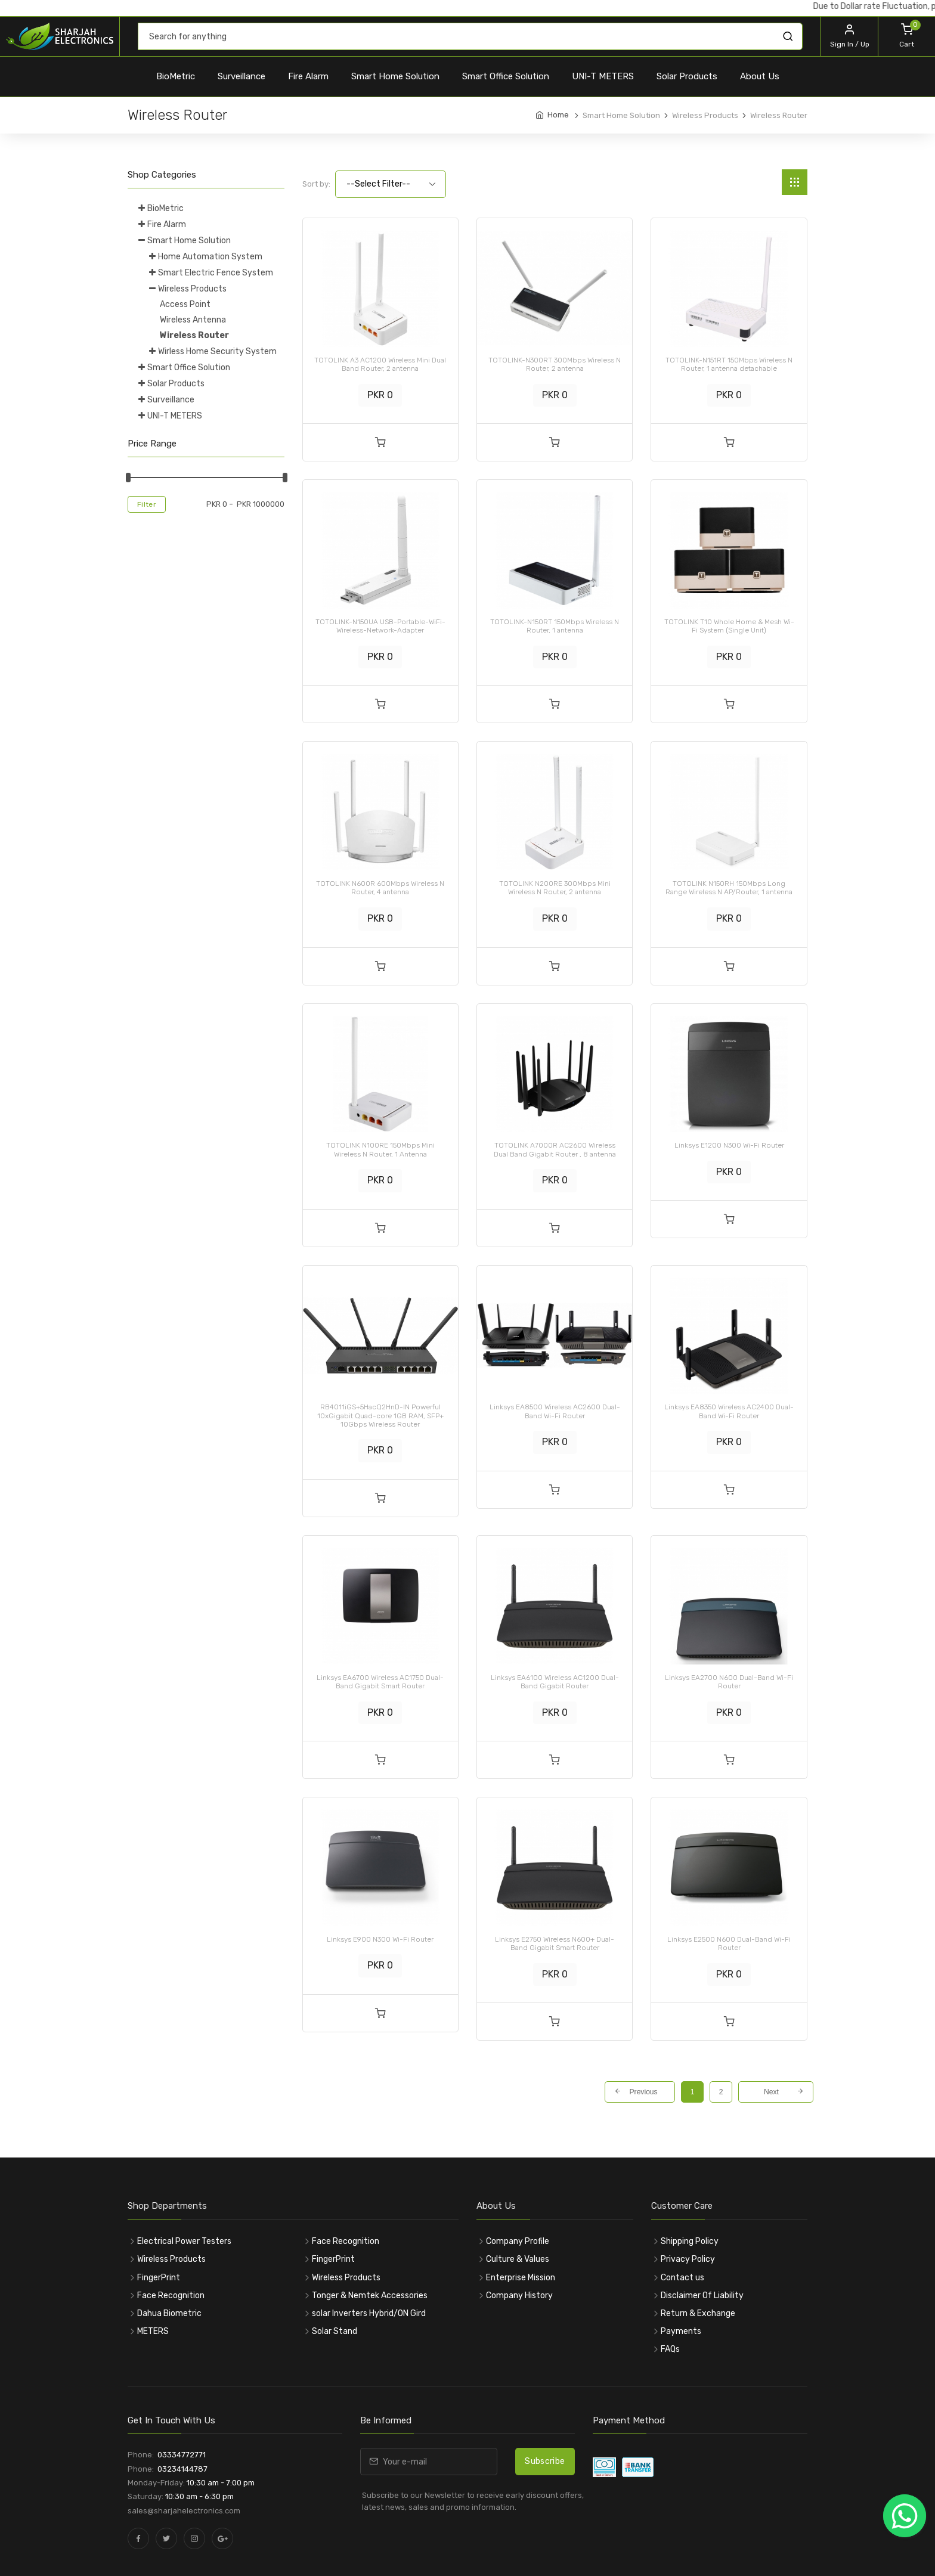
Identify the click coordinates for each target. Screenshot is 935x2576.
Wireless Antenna (193, 320)
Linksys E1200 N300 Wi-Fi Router (729, 1145)
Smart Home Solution (395, 76)
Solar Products (687, 76)
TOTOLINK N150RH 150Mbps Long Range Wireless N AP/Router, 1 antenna (728, 887)
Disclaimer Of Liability (702, 2295)
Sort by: (316, 183)
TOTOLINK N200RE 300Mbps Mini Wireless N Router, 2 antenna (555, 887)
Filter (146, 504)
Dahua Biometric (169, 2313)
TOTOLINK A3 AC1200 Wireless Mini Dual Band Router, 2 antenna (380, 364)
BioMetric (175, 76)
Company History (519, 2295)
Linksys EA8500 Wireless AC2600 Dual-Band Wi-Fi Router (555, 1411)
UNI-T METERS (603, 76)
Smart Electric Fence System (215, 273)
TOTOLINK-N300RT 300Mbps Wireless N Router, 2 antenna (554, 364)
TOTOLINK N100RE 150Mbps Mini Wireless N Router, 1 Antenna (380, 1149)
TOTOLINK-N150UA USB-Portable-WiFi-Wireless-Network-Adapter (380, 626)
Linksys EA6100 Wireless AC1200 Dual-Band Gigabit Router (555, 1681)
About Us (759, 76)
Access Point (185, 304)
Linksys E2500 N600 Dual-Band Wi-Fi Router (729, 1943)
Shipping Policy (690, 2241)
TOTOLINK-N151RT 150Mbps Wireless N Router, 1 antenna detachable (728, 364)
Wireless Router (194, 335)
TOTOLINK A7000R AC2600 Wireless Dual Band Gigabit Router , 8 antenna (555, 1149)
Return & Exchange (698, 2313)
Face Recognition (171, 2295)
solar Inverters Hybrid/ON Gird (369, 2313)
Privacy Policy (688, 2259)
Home (558, 114)
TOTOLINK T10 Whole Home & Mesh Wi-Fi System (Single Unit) (729, 626)
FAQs (670, 2349)
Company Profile (517, 2241)
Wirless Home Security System (217, 351)
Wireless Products (192, 289)
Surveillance (241, 76)
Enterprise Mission (520, 2278)
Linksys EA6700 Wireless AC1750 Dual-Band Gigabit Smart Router (380, 1681)
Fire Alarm (308, 76)
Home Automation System (210, 257)
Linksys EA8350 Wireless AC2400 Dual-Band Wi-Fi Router (729, 1411)
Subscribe (545, 2461)
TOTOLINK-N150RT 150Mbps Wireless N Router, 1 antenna (554, 626)
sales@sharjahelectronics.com (184, 2510)
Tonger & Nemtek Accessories (370, 2295)
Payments (681, 2331)
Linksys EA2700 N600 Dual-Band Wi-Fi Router (729, 1681)
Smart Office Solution (505, 76)
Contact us (682, 2278)
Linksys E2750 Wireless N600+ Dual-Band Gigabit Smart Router (554, 1943)
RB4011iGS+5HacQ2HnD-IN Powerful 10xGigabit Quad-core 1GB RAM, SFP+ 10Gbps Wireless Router (380, 1415)
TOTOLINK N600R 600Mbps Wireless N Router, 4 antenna (380, 887)
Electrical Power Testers (184, 2241)
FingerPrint (158, 2278)
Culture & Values (517, 2259)
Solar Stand (334, 2331)
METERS (153, 2331)
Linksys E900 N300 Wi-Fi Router (380, 1939)
